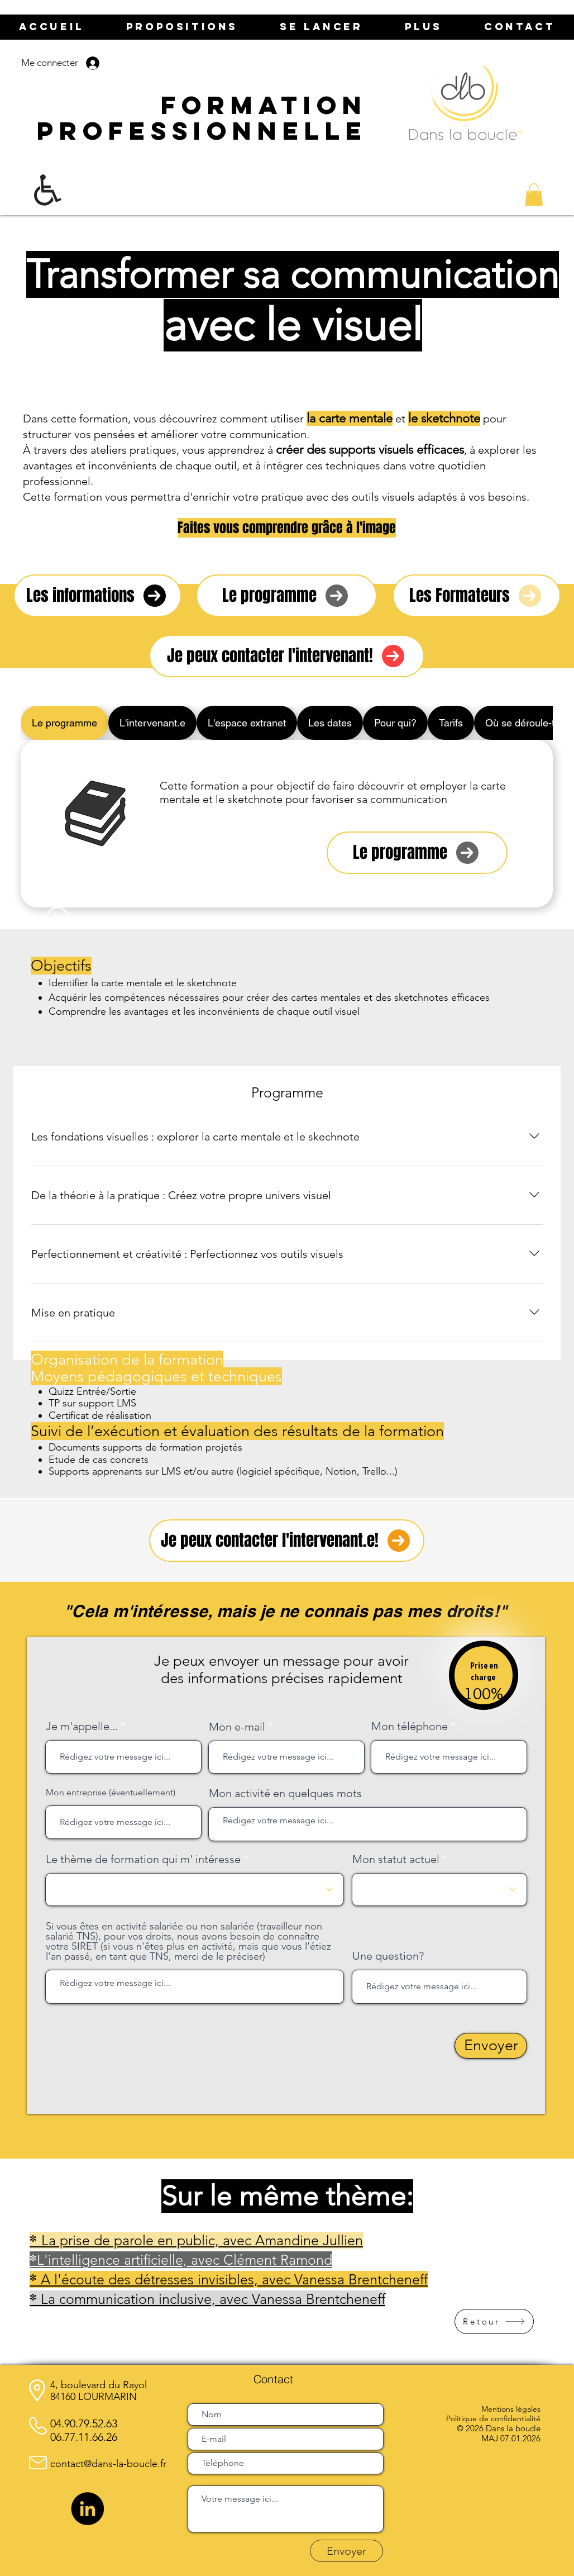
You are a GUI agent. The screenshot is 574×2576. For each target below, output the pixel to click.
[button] (533, 194)
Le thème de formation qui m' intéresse (143, 1859)
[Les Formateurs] (477, 595)
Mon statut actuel (395, 1859)
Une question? (388, 1955)
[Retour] (494, 2321)
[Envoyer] (491, 2046)
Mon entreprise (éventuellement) (110, 1792)
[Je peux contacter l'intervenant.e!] (286, 1540)
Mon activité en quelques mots (285, 1793)
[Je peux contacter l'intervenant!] (286, 656)
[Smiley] (57, 918)
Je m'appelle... (82, 1726)
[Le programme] (286, 595)
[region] (483, 1681)
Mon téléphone (409, 1726)
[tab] (64, 723)
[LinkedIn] (87, 2508)
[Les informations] (97, 595)
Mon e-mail (237, 1726)
